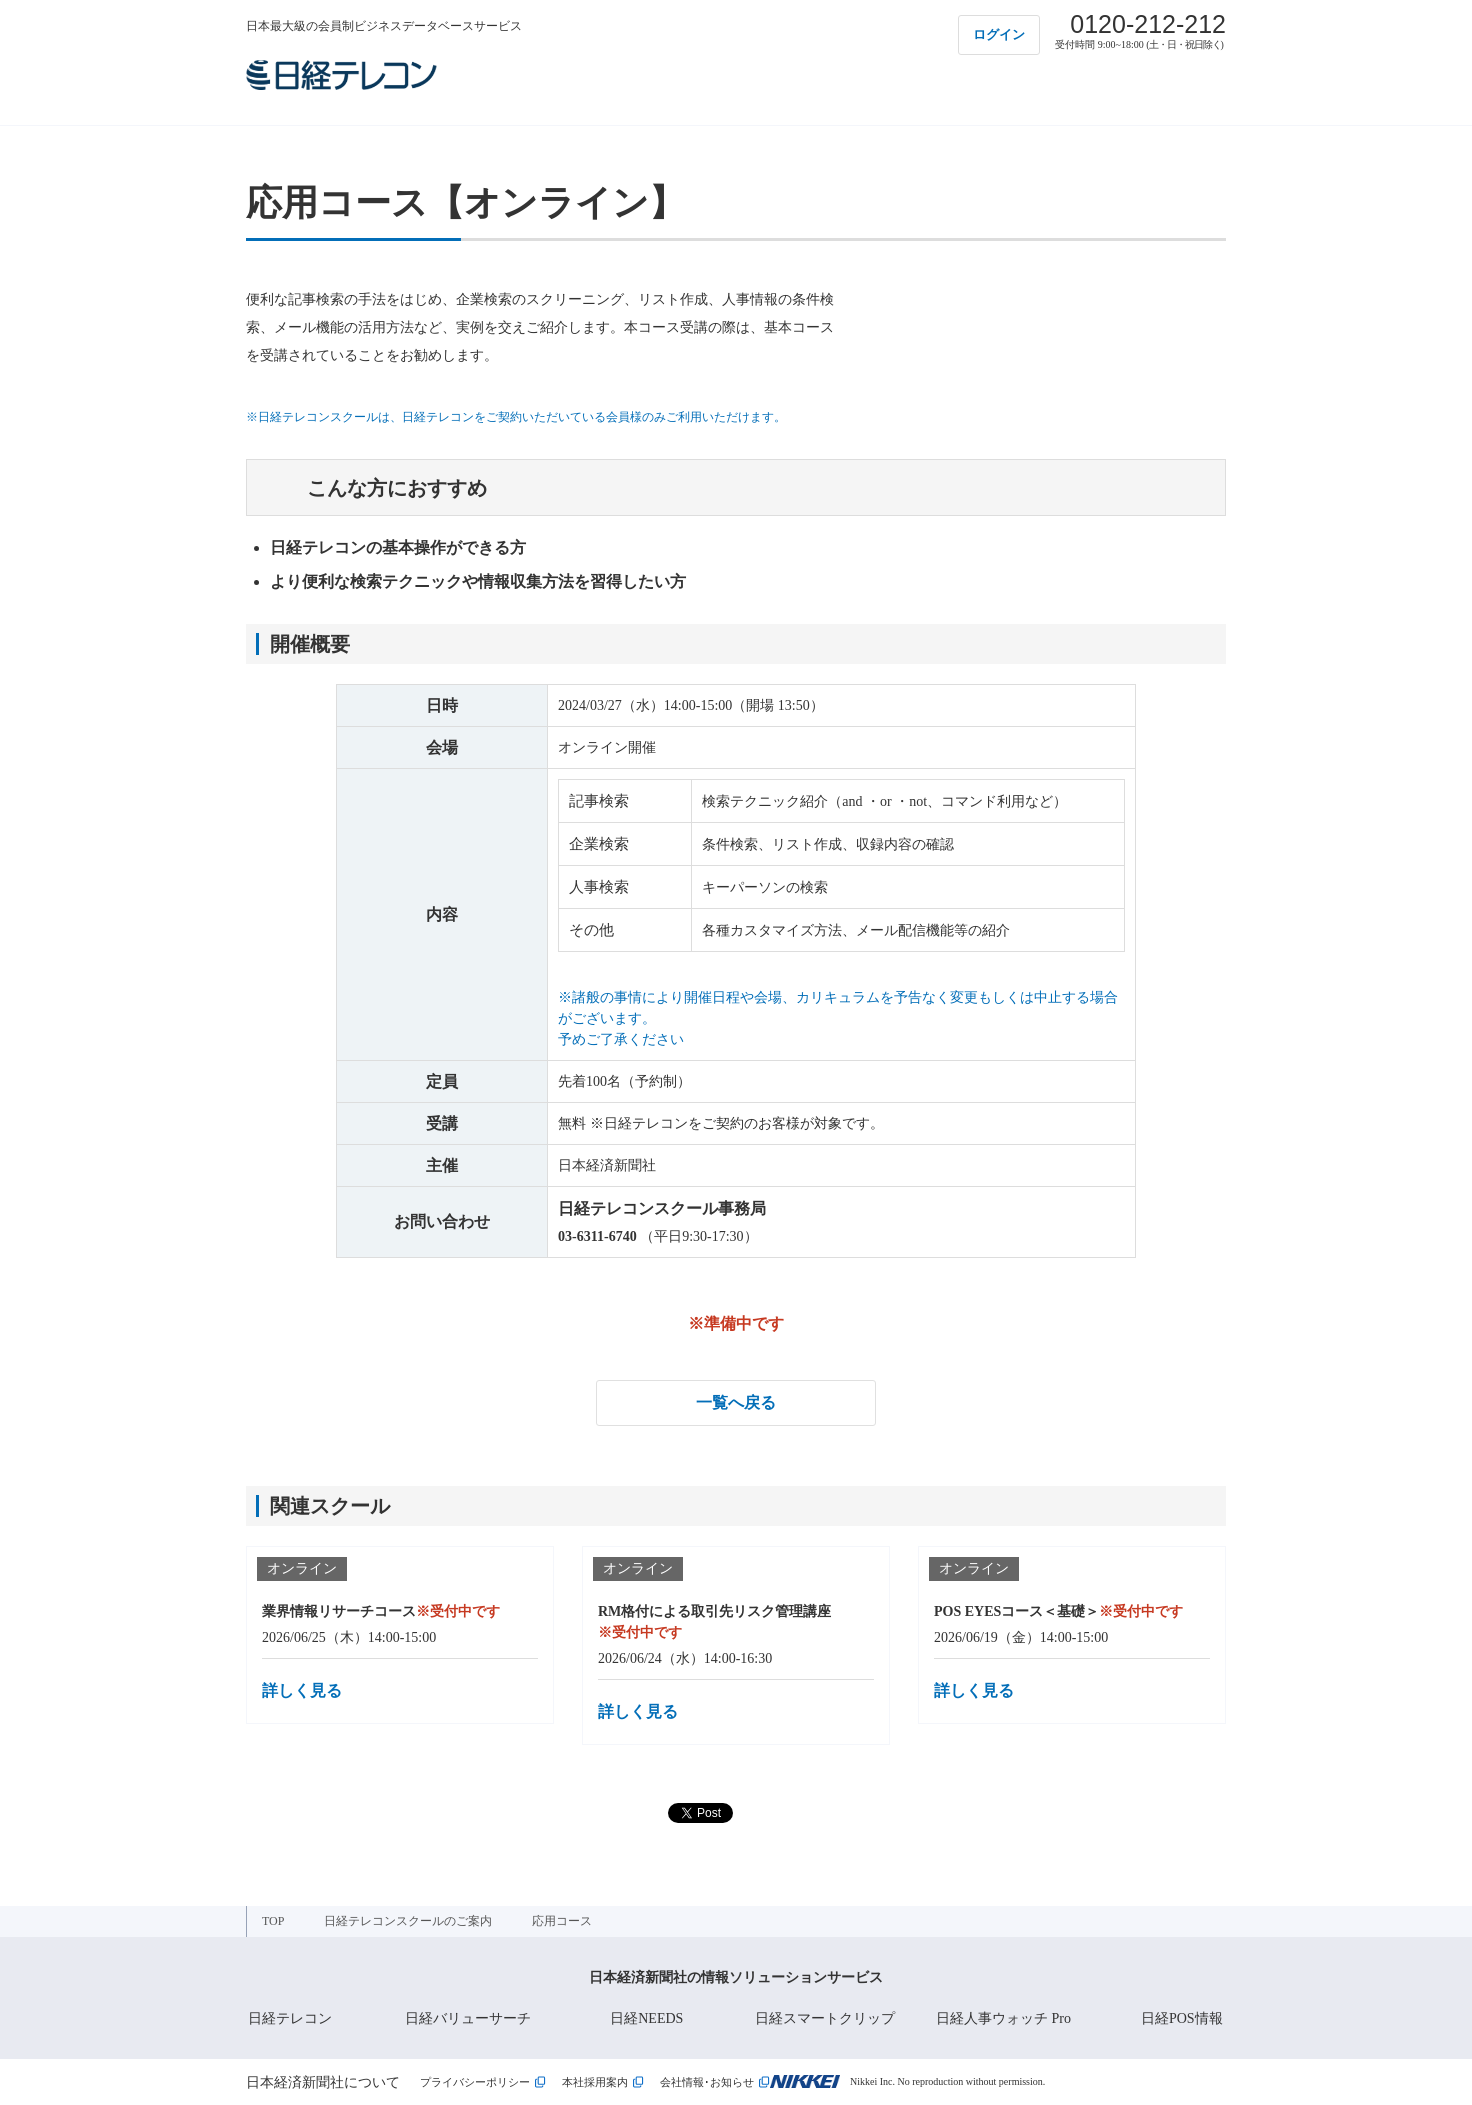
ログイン (999, 34)
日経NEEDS (646, 2018)
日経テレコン (290, 2018)
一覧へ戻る (736, 1402)
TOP (273, 1921)
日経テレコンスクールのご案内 (408, 1921)
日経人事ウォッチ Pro (1003, 2018)
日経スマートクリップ (825, 2018)
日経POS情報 (1182, 2018)
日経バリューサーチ (468, 2018)
